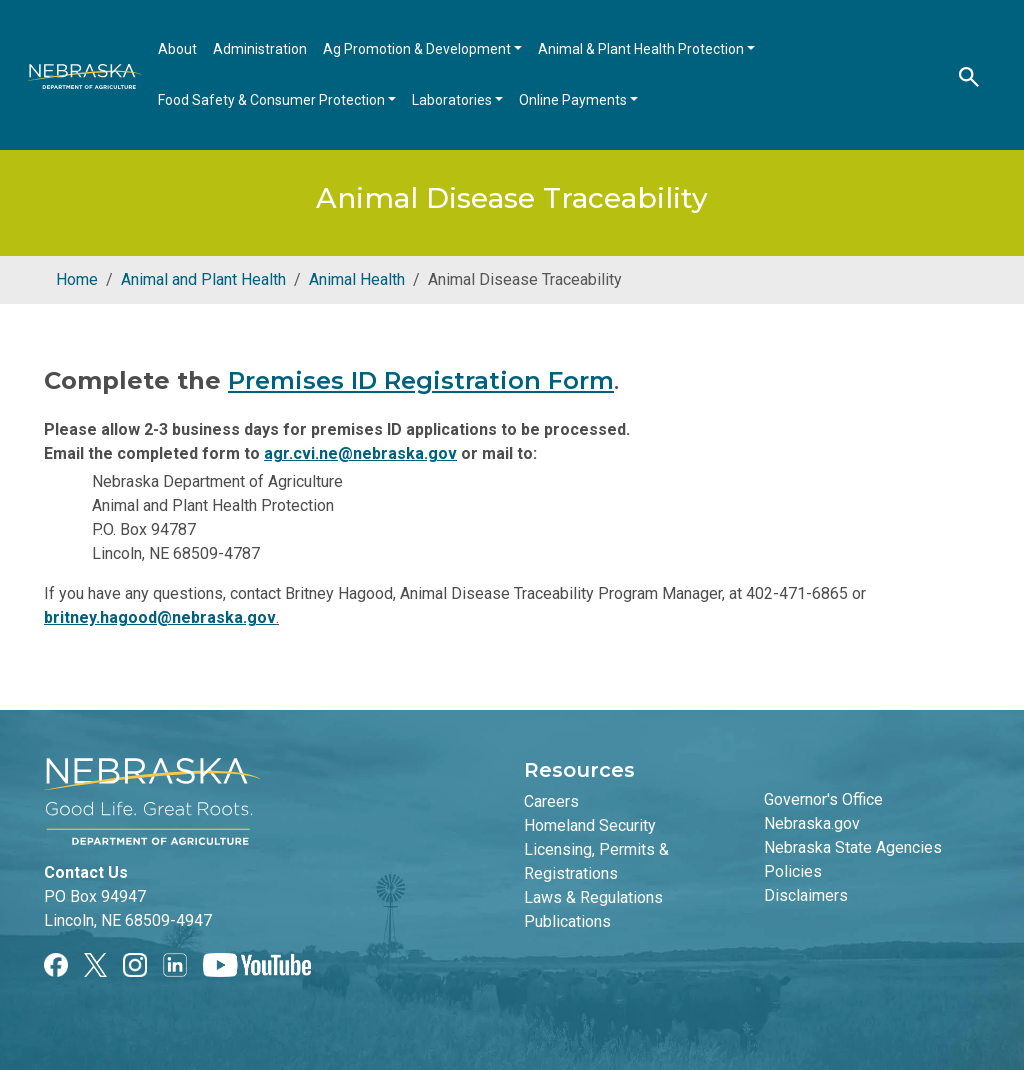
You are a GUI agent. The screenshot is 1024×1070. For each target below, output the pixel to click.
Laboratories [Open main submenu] (453, 100)
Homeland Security (590, 825)
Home (77, 279)
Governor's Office (823, 799)
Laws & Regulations (593, 897)
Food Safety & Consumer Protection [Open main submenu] (273, 100)
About (177, 49)
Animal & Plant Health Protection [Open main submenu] (642, 49)
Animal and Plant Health (203, 279)
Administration (260, 49)
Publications (567, 921)
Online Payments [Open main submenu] (574, 100)
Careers (551, 801)
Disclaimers (806, 895)
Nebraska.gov (812, 823)
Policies (793, 871)
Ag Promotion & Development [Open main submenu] (418, 49)
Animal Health (357, 279)
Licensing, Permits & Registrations (596, 861)
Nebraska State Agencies (853, 847)
